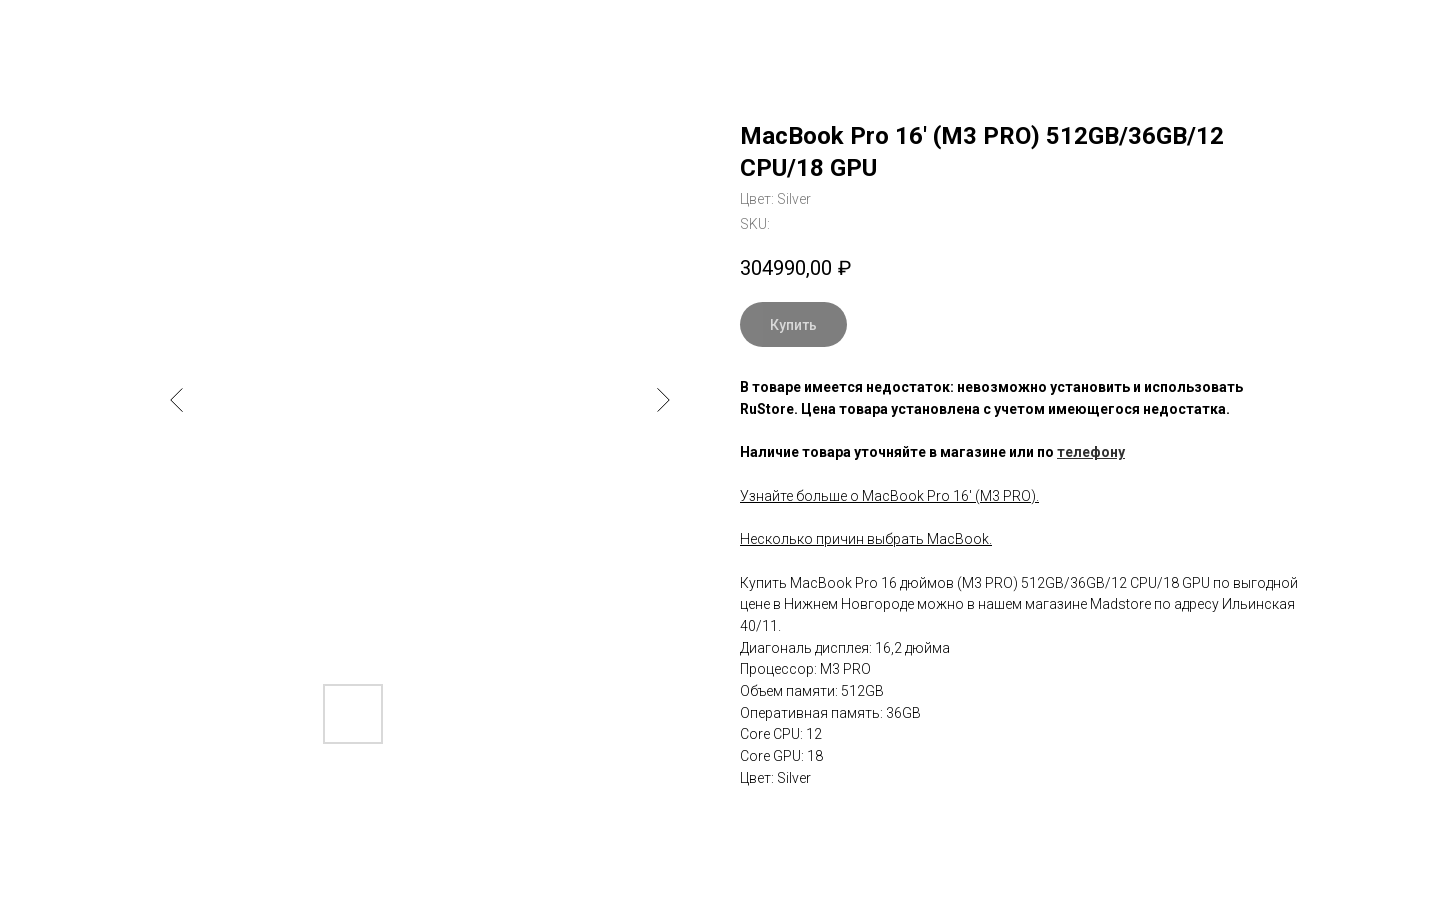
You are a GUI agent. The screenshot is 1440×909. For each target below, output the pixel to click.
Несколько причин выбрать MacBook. (866, 539)
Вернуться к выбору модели (131, 30)
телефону (1091, 452)
